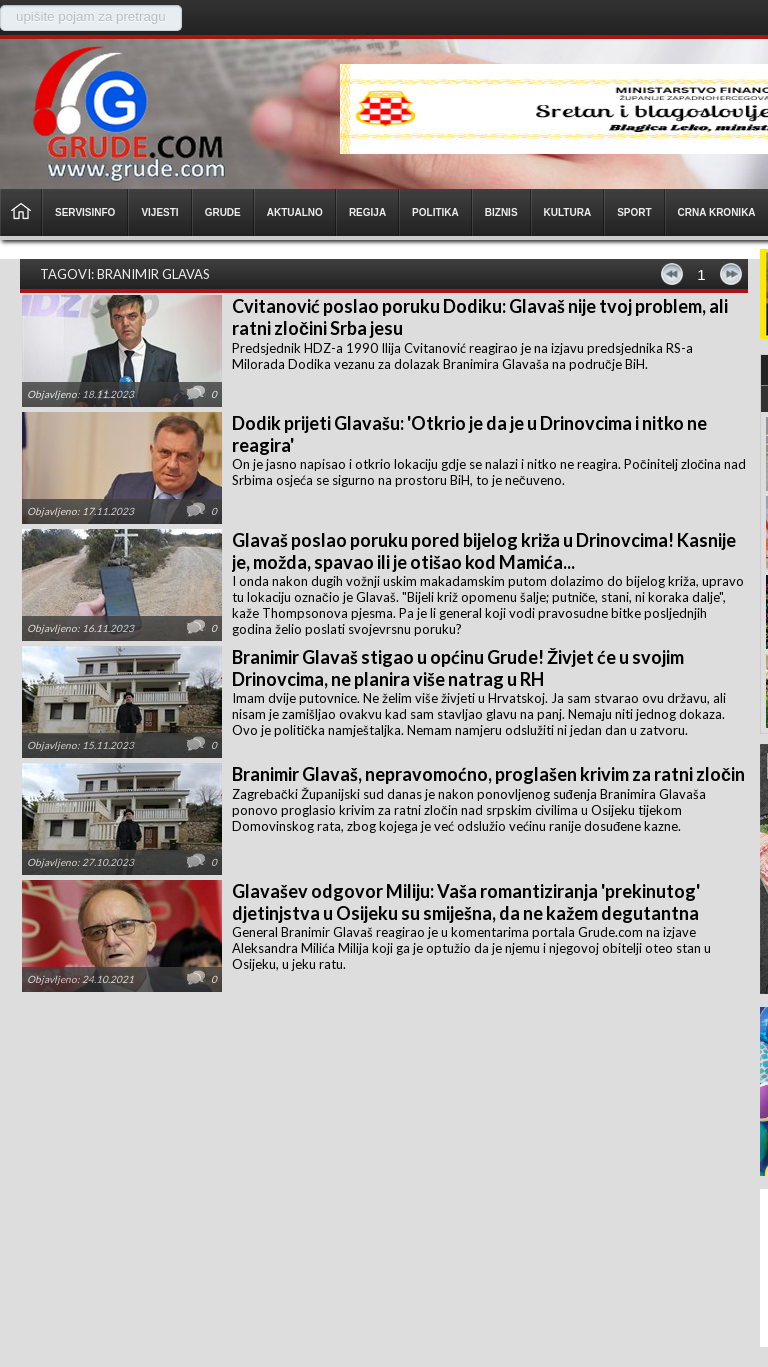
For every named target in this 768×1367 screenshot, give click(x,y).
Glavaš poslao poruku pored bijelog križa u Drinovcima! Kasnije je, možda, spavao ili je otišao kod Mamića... (484, 551)
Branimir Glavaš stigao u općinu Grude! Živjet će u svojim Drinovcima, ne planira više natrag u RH (458, 668)
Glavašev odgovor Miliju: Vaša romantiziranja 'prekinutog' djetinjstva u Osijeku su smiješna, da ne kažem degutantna (466, 902)
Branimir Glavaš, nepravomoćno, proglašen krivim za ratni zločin (488, 774)
